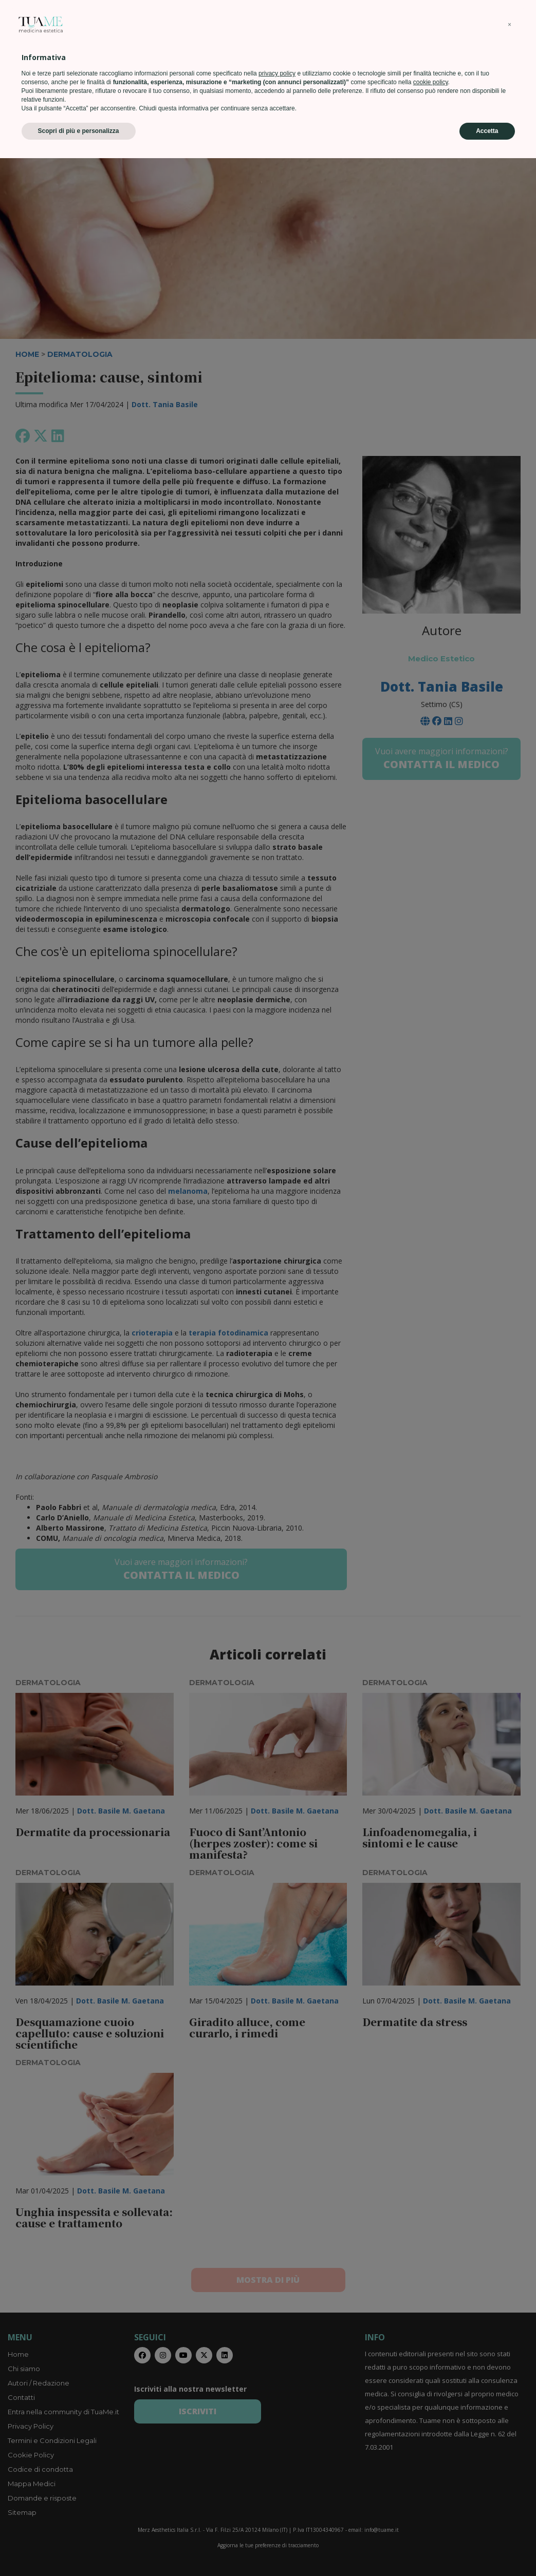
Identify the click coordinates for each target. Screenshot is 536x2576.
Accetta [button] (487, 2548)
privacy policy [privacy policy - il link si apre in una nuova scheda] (276, 2491)
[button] (510, 2442)
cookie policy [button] (430, 2500)
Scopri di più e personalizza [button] (78, 2548)
